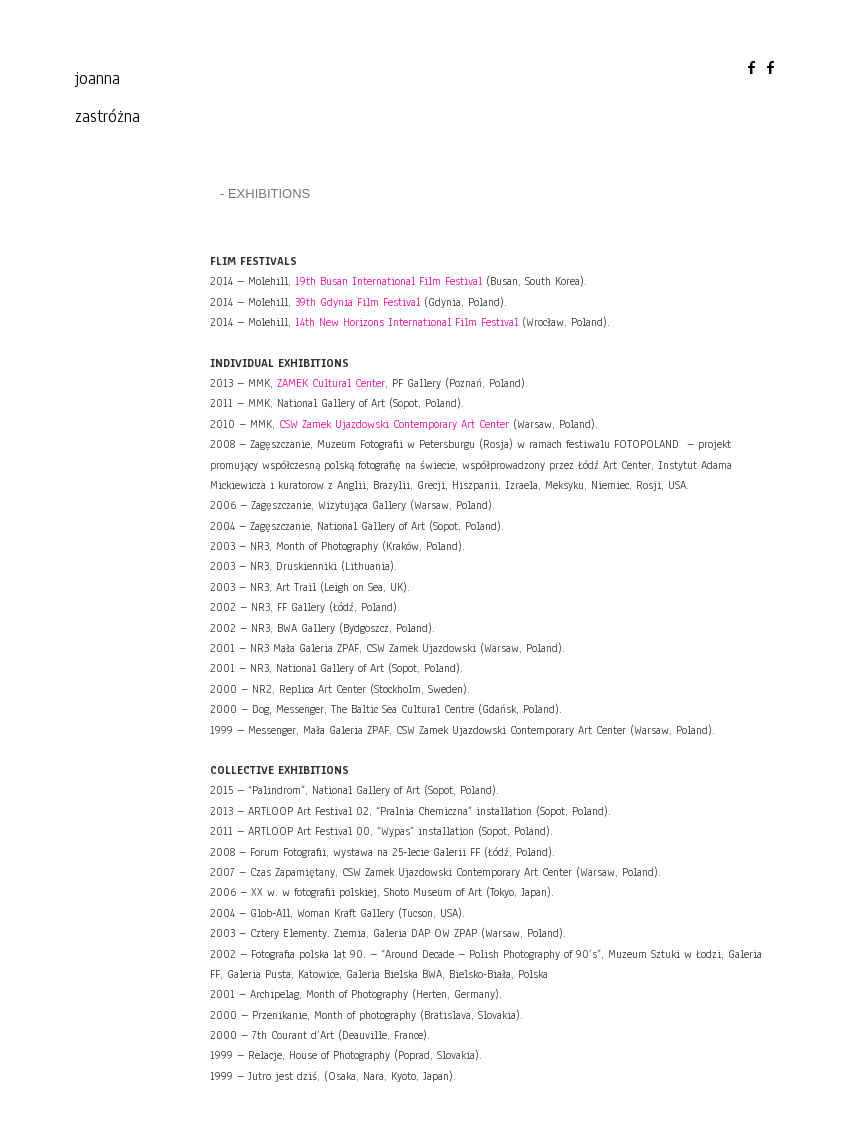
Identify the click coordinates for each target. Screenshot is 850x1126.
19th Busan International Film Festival (388, 281)
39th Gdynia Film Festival (357, 302)
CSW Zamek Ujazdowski (394, 424)
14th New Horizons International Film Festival (406, 322)
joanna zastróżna (107, 97)
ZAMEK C (331, 383)
